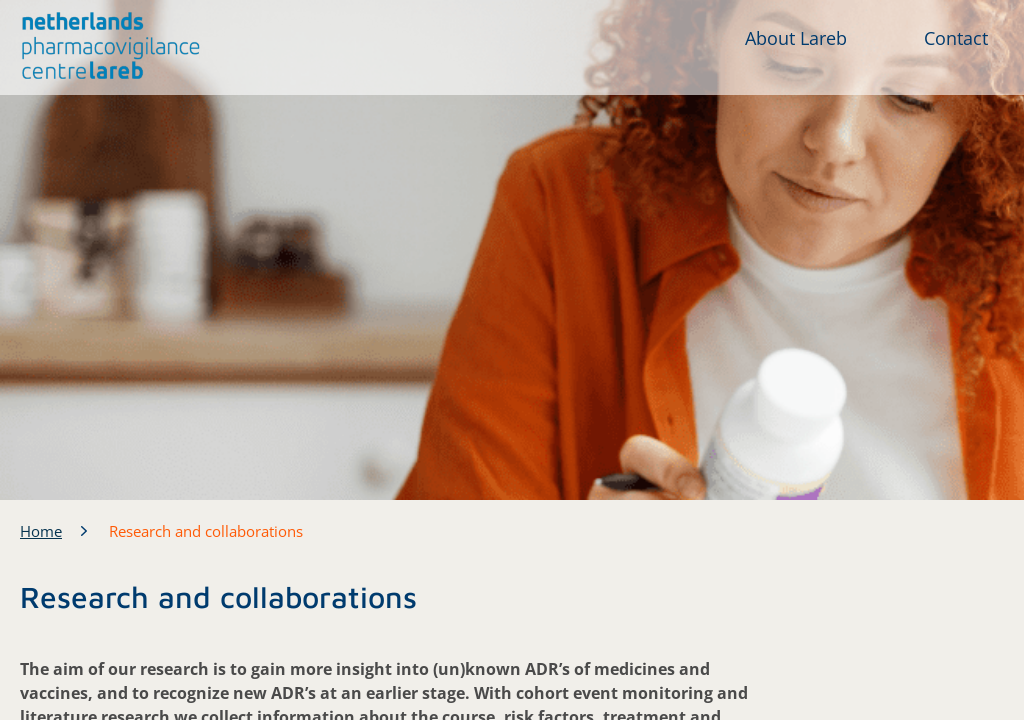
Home (41, 531)
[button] (111, 46)
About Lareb (796, 38)
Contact (956, 38)
